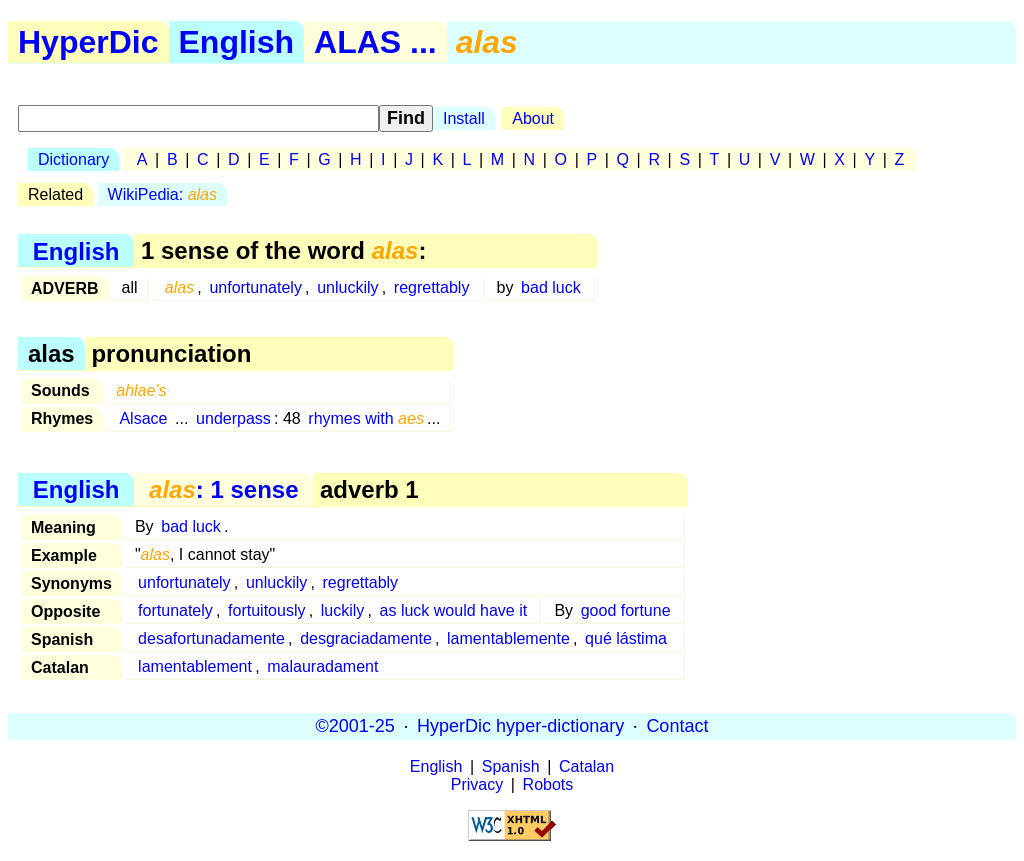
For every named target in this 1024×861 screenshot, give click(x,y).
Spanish (511, 766)
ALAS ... (375, 42)
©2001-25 (355, 726)
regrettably (432, 287)
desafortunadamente (211, 638)
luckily (343, 610)
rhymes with (366, 418)
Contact (677, 726)
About (533, 118)
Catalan (586, 766)
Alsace (143, 418)
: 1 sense (223, 489)
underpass (233, 418)
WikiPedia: (162, 194)
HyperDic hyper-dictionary (520, 726)
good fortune (626, 610)
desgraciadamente (366, 638)
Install (464, 118)
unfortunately (255, 287)
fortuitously (266, 610)
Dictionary (73, 159)
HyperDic (88, 42)
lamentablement (195, 666)
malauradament (322, 666)
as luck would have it (454, 610)
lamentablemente (508, 638)
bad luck (551, 287)
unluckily (347, 287)
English (237, 42)
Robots (548, 784)
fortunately (175, 610)
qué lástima (626, 638)
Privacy (477, 784)
